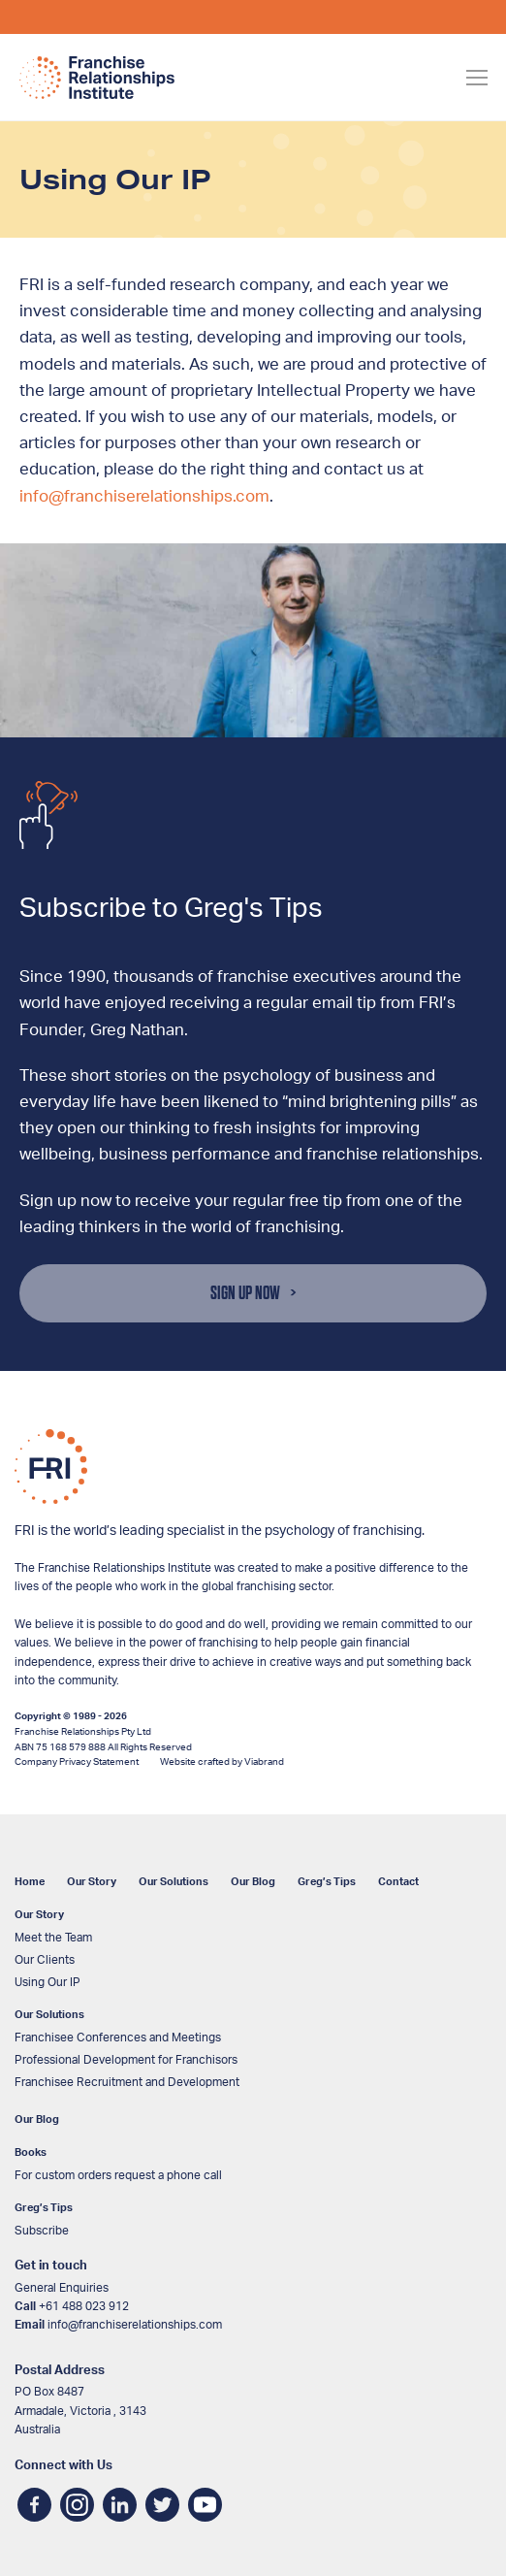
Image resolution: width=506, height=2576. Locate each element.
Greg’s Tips (327, 1881)
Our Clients (45, 1960)
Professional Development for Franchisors (126, 2060)
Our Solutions (173, 1881)
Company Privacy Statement (77, 1762)
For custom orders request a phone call (118, 2175)
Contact (398, 1881)
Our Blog (253, 1881)
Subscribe (42, 2230)
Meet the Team (53, 1937)
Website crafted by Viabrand (222, 1762)
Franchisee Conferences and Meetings (118, 2037)
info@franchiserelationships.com (144, 496)
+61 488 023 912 (84, 2306)
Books (31, 2152)
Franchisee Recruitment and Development (127, 2082)
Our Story (91, 1881)
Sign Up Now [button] (245, 1293)
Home (30, 1881)
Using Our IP (47, 1982)
